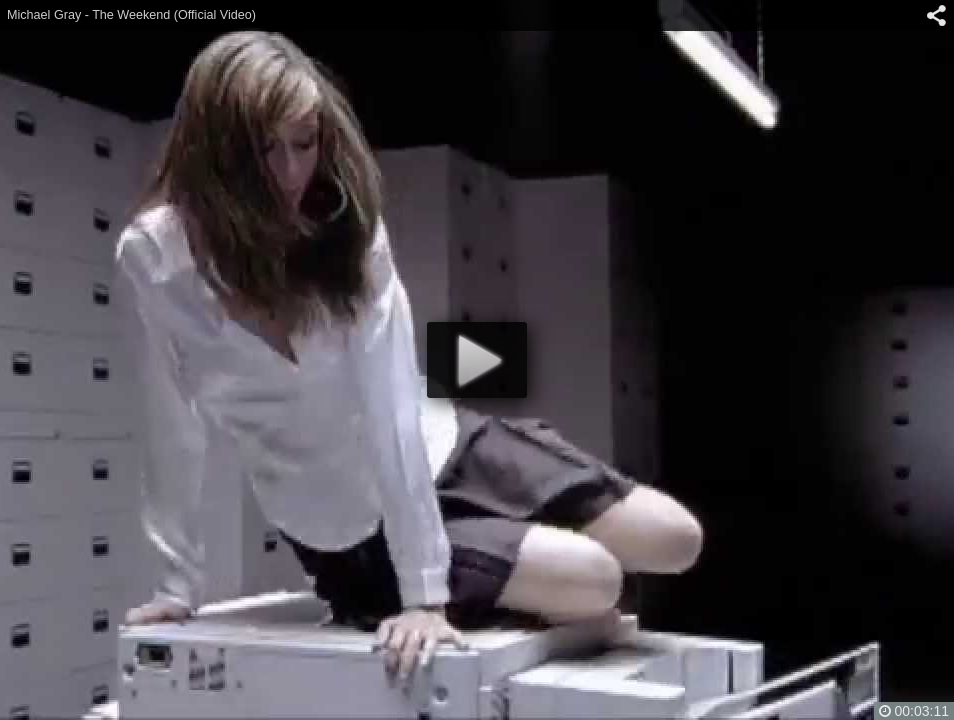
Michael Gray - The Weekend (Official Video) (131, 15)
